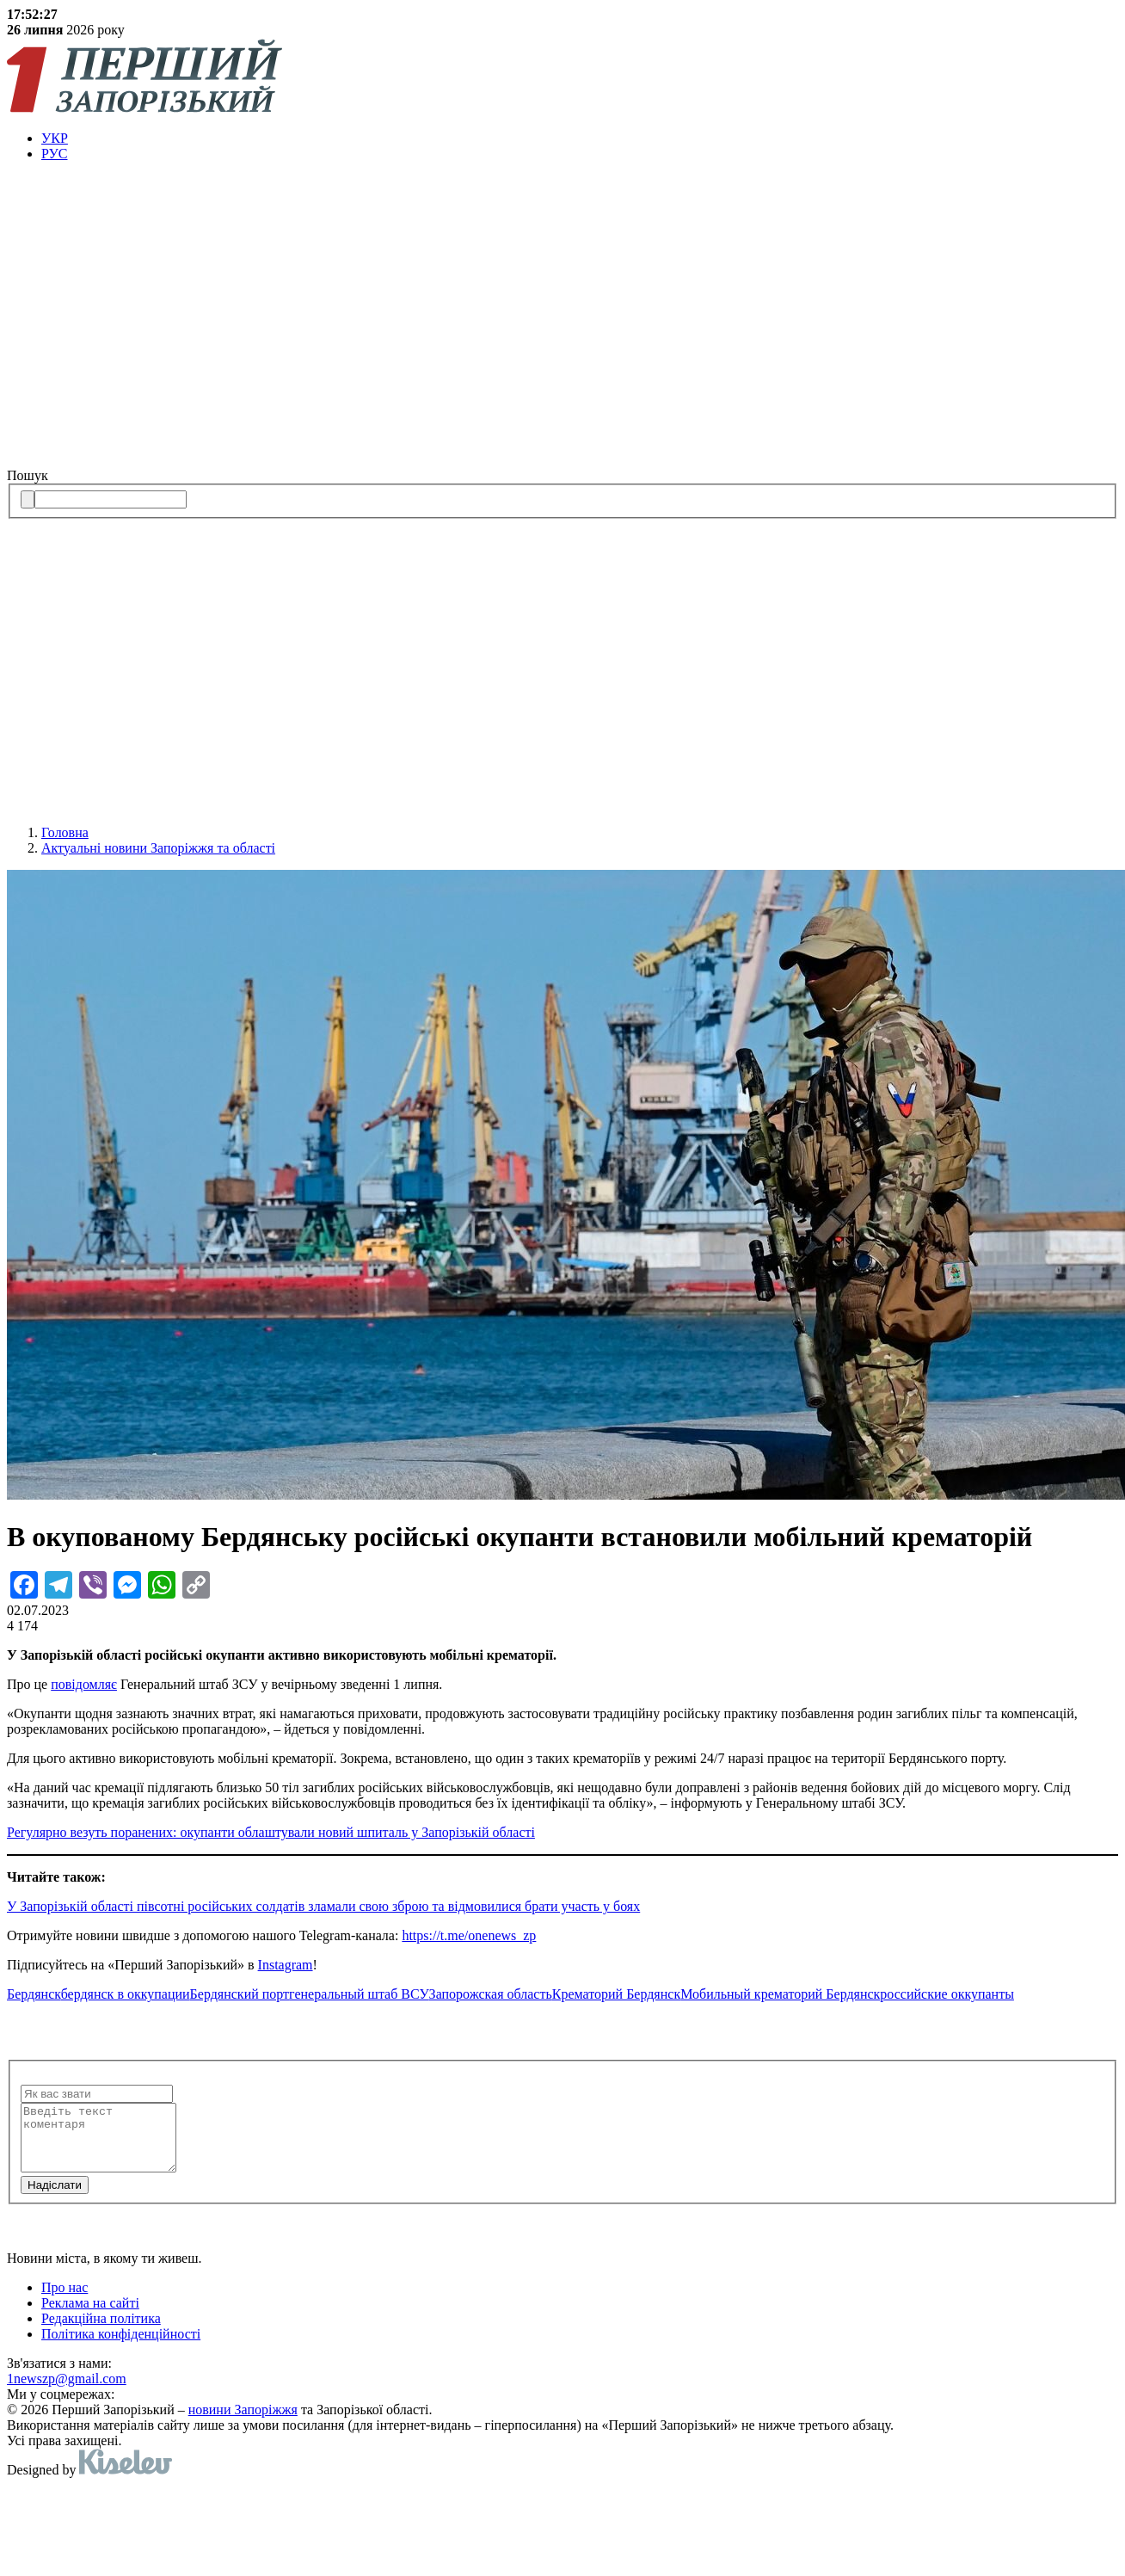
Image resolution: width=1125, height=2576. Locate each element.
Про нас (64, 2300)
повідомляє (84, 1684)
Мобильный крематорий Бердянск (780, 1994)
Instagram (285, 1964)
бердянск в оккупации (125, 1994)
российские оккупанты (947, 1994)
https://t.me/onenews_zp (469, 1935)
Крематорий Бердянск (616, 1994)
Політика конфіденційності (120, 2346)
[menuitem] (579, 138)
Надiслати (55, 2197)
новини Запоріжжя (243, 2422)
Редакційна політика (101, 2331)
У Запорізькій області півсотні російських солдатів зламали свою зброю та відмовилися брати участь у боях (323, 1906)
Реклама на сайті (90, 2315)
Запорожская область (490, 1994)
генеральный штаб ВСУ (359, 1994)
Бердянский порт (239, 1994)
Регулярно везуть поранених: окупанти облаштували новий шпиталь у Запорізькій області (271, 1832)
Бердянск (34, 1994)
